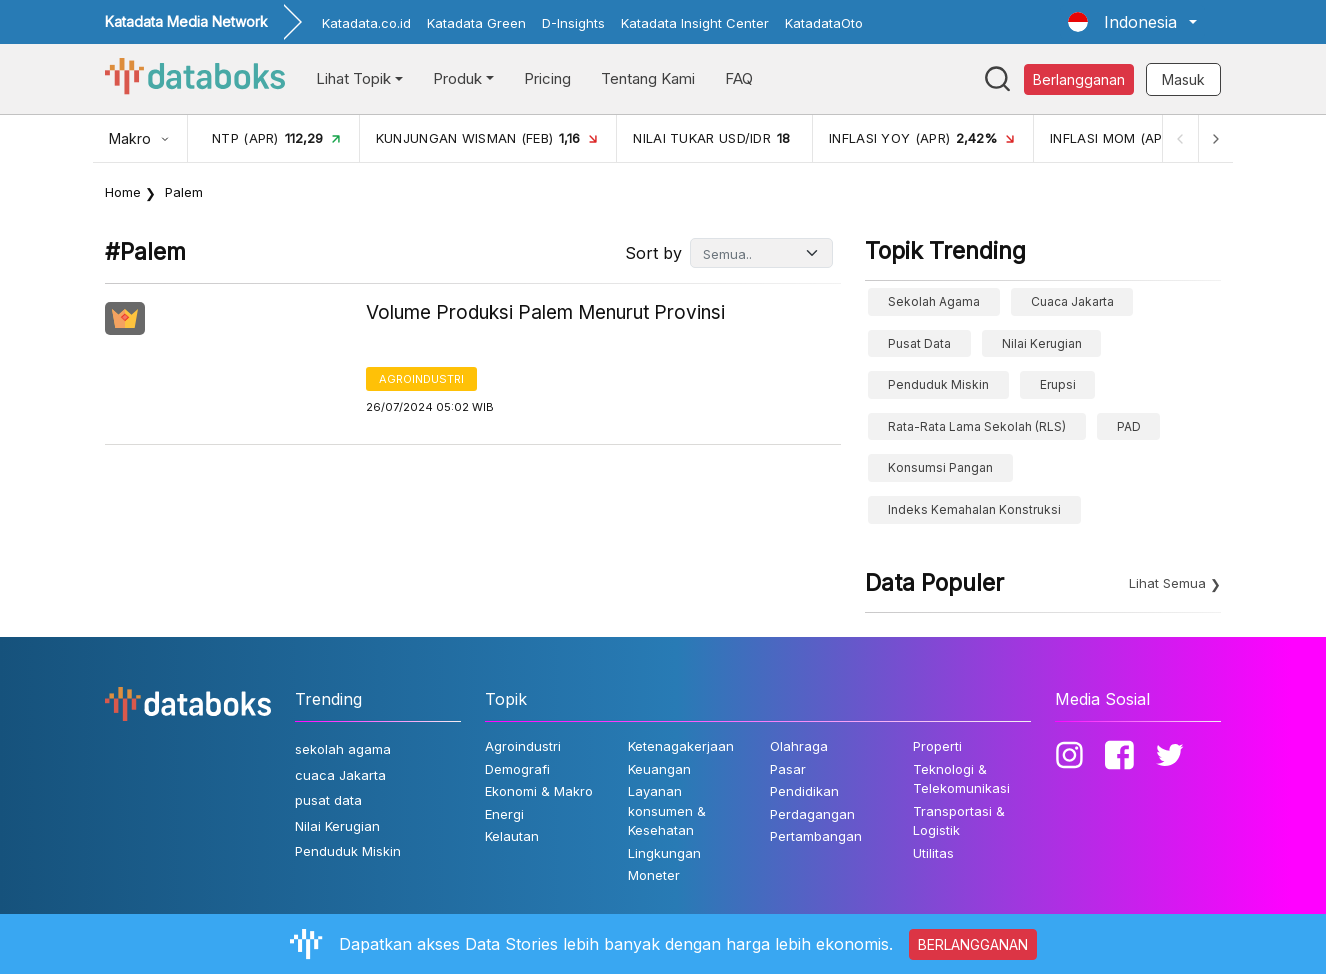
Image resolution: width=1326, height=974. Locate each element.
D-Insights (573, 23)
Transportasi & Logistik (959, 821)
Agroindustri (421, 379)
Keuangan (659, 769)
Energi (504, 814)
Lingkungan (664, 853)
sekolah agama (934, 301)
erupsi (1058, 384)
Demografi (517, 769)
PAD (1129, 426)
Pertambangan (816, 836)
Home (123, 192)
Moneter (654, 875)
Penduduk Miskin (938, 384)
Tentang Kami (648, 78)
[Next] (1215, 138)
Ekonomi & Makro (539, 791)
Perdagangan (812, 814)
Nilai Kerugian (1042, 343)
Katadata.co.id (366, 23)
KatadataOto (824, 23)
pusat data (919, 343)
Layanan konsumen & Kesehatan (667, 810)
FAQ (739, 78)
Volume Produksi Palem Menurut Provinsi (545, 312)
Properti (937, 746)
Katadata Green (476, 23)
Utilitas (933, 853)
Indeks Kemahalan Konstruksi (974, 509)
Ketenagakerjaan (681, 746)
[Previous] (1179, 138)
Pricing (547, 78)
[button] (1132, 22)
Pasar (788, 769)
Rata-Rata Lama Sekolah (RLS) (977, 426)
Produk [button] (457, 78)
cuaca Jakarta (1072, 301)
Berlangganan (1079, 79)
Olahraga (799, 746)
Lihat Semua (1167, 583)
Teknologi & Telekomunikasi (961, 779)
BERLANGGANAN (973, 944)
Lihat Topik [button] (353, 78)
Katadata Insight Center (695, 23)
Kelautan (512, 836)
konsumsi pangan (940, 467)
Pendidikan (804, 791)
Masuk (1183, 79)
